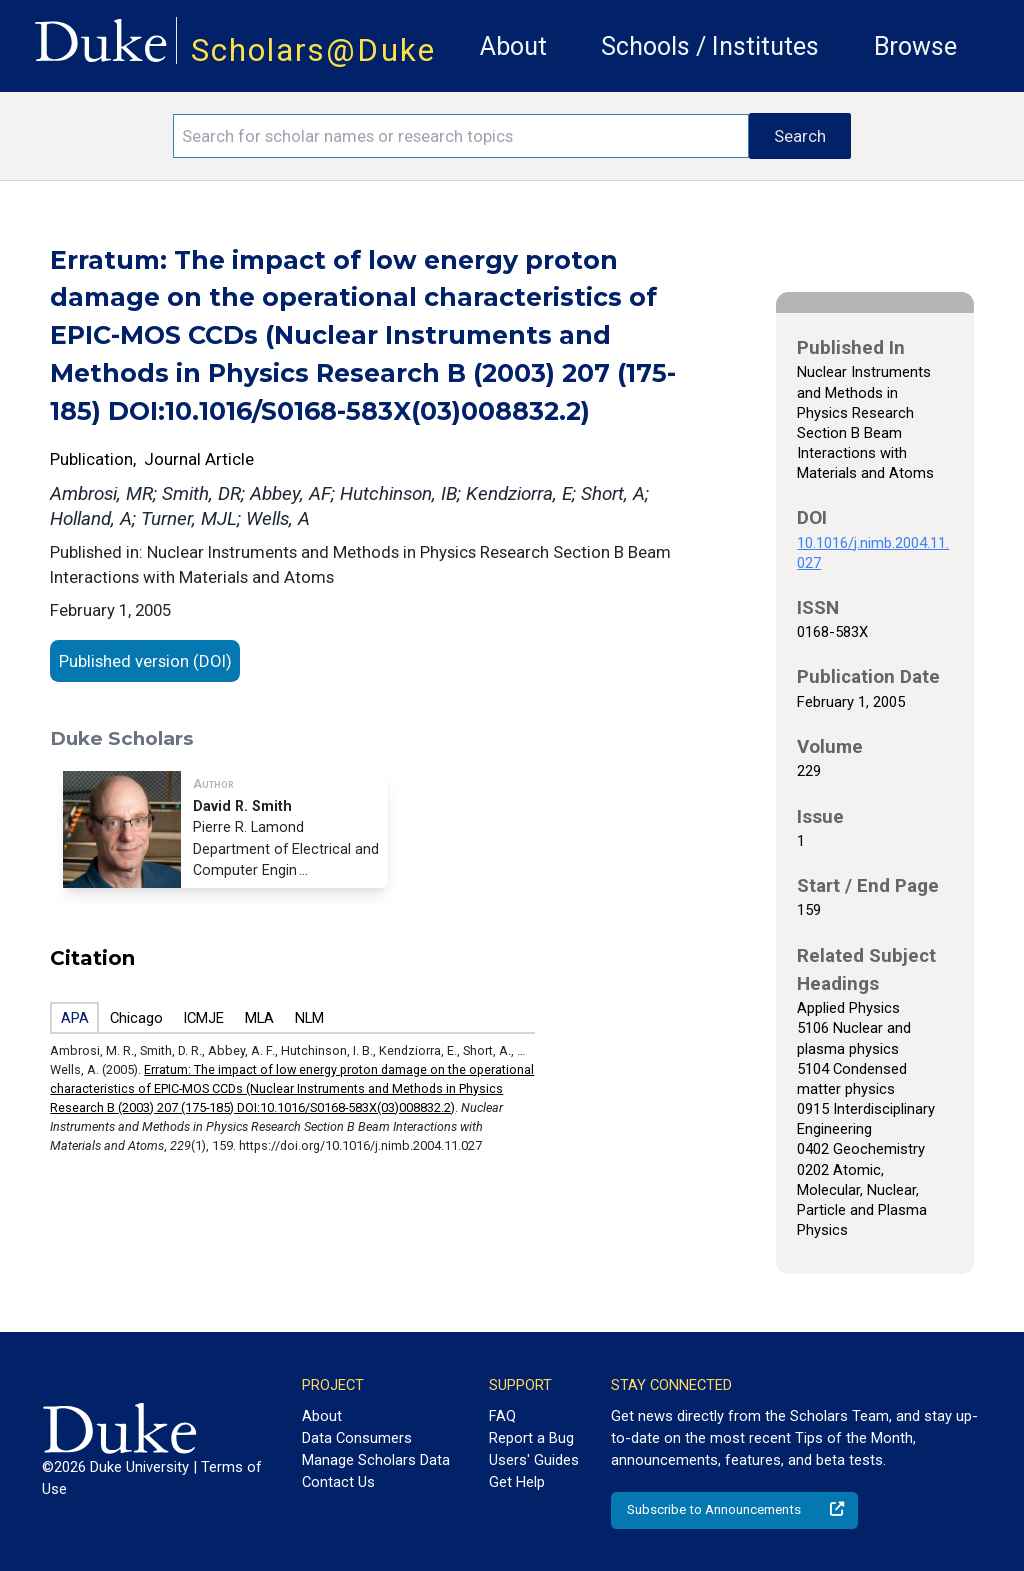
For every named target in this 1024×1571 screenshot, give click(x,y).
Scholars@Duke (313, 50)
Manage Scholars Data (376, 1460)
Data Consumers (357, 1438)
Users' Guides (534, 1460)
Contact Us (338, 1482)
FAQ (502, 1416)
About (513, 46)
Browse (915, 46)
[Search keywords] (461, 136)
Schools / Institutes (710, 46)
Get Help (517, 1482)
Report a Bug (531, 1438)
